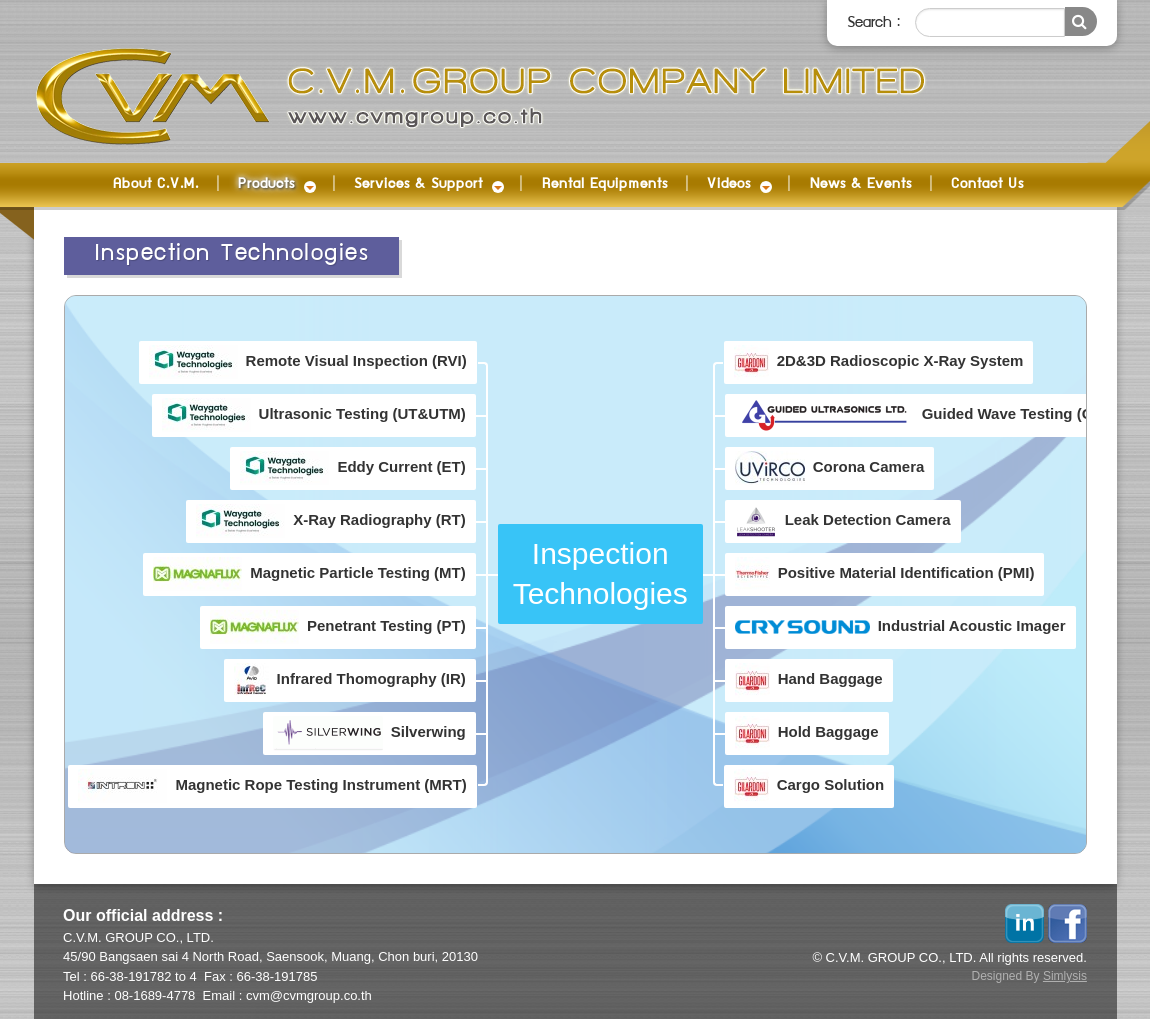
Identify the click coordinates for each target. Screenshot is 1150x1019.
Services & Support (418, 185)
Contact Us (987, 185)
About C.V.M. (156, 185)
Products (266, 185)
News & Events (861, 185)
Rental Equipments (605, 185)
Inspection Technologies (232, 255)
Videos (729, 185)
